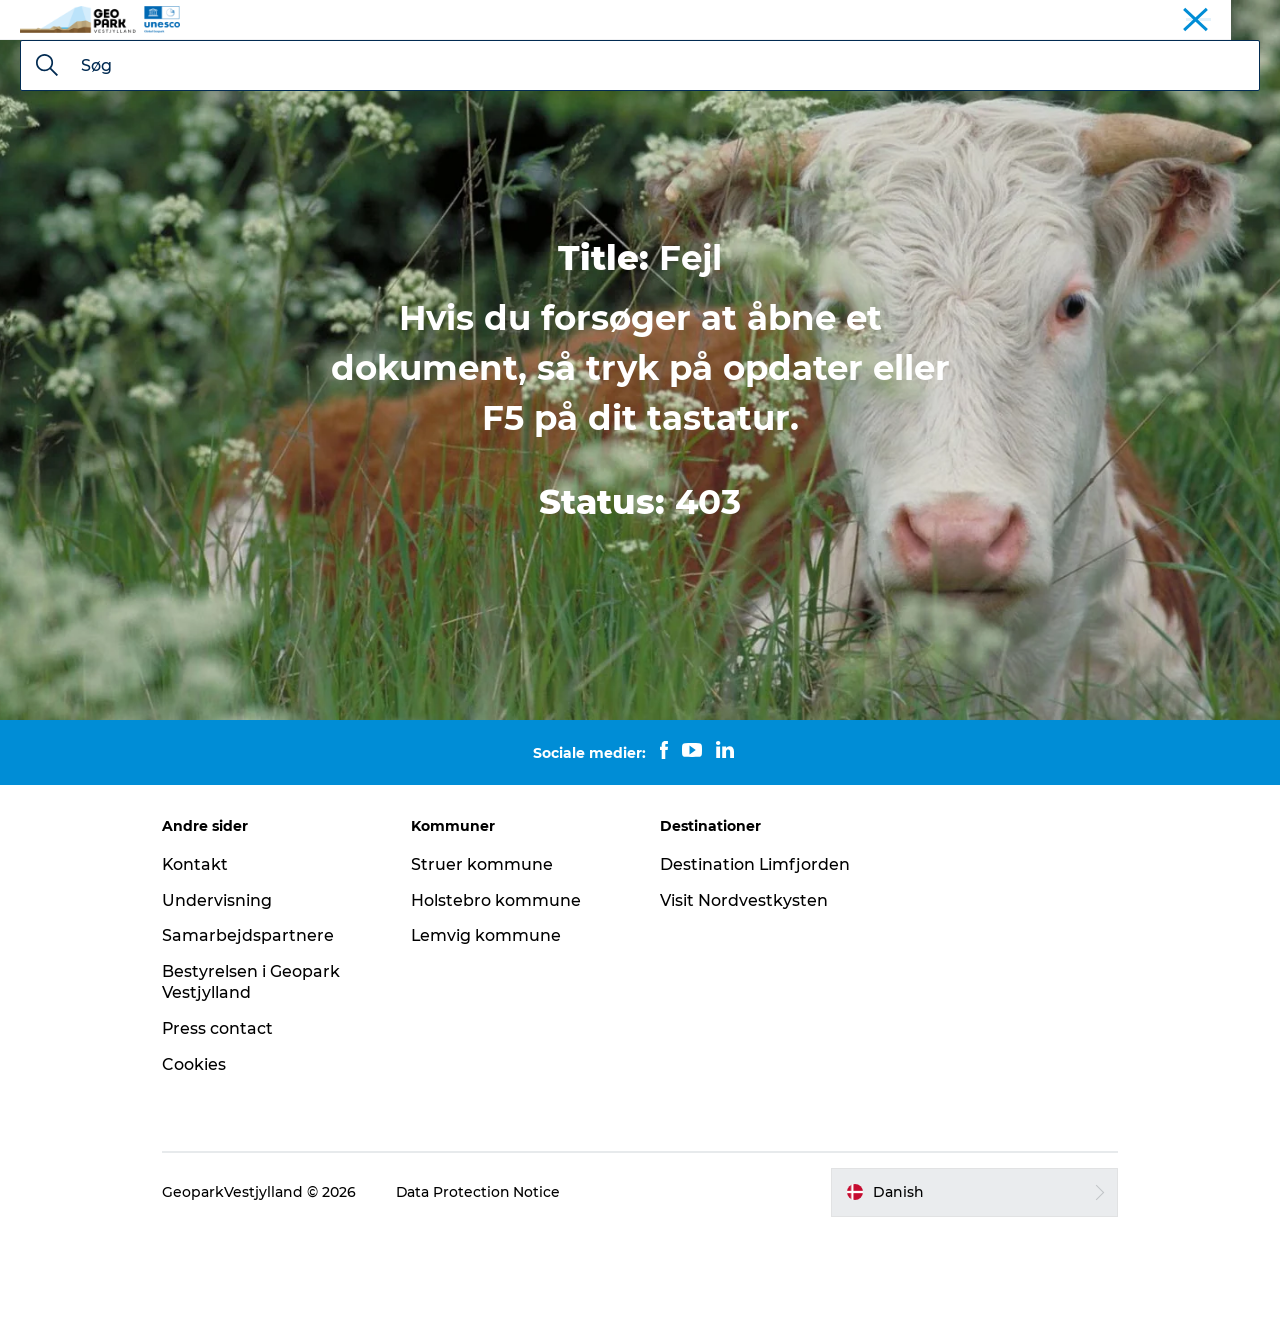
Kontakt (201, 959)
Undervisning (223, 995)
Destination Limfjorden (755, 959)
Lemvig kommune (489, 1030)
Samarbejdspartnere (254, 1030)
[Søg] (47, 162)
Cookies (200, 1159)
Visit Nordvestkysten (744, 995)
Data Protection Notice (485, 1287)
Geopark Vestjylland (1202, 19)
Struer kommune (485, 959)
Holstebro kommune (499, 995)
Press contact (224, 1123)
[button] (970, 1287)
